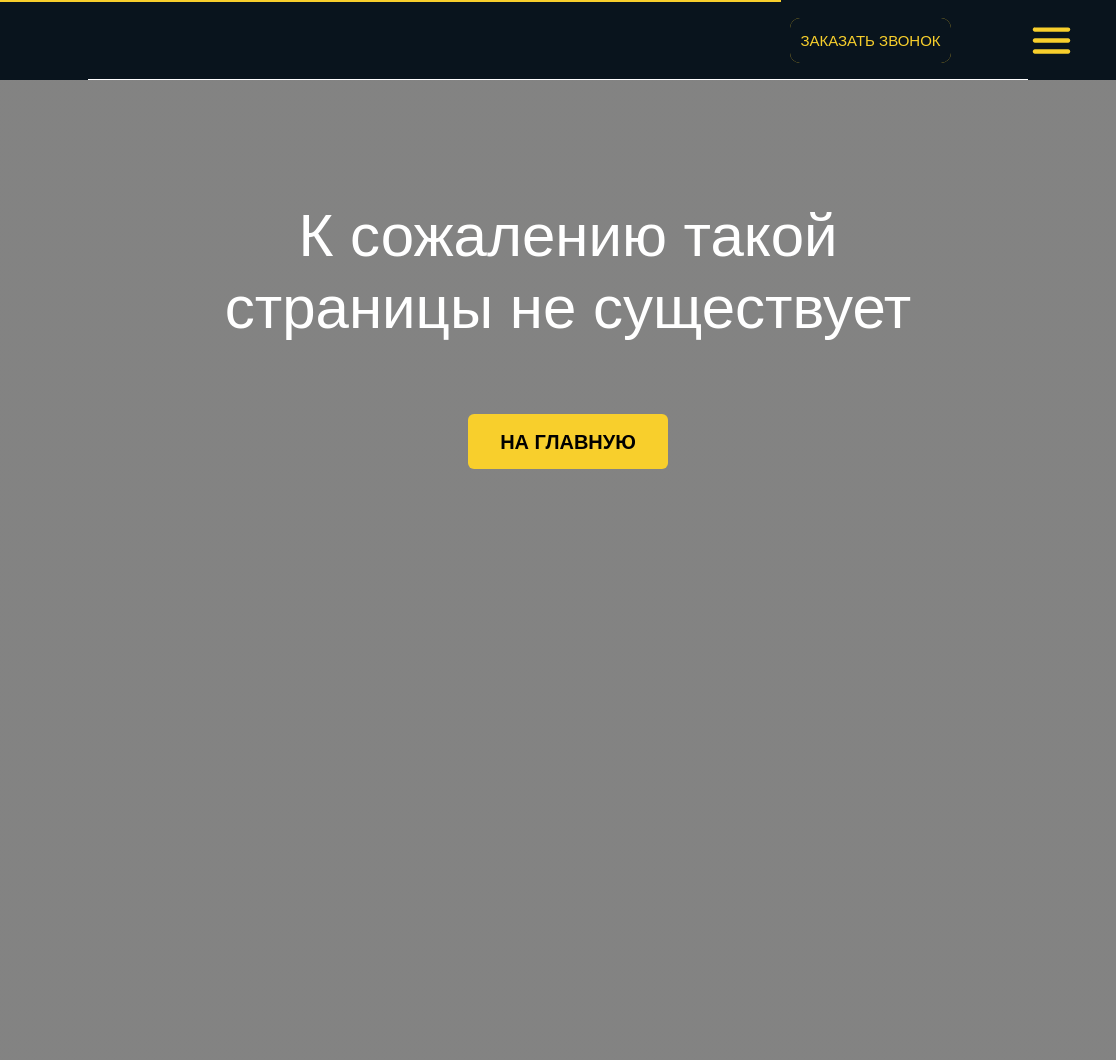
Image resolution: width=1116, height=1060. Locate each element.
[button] (870, 40)
